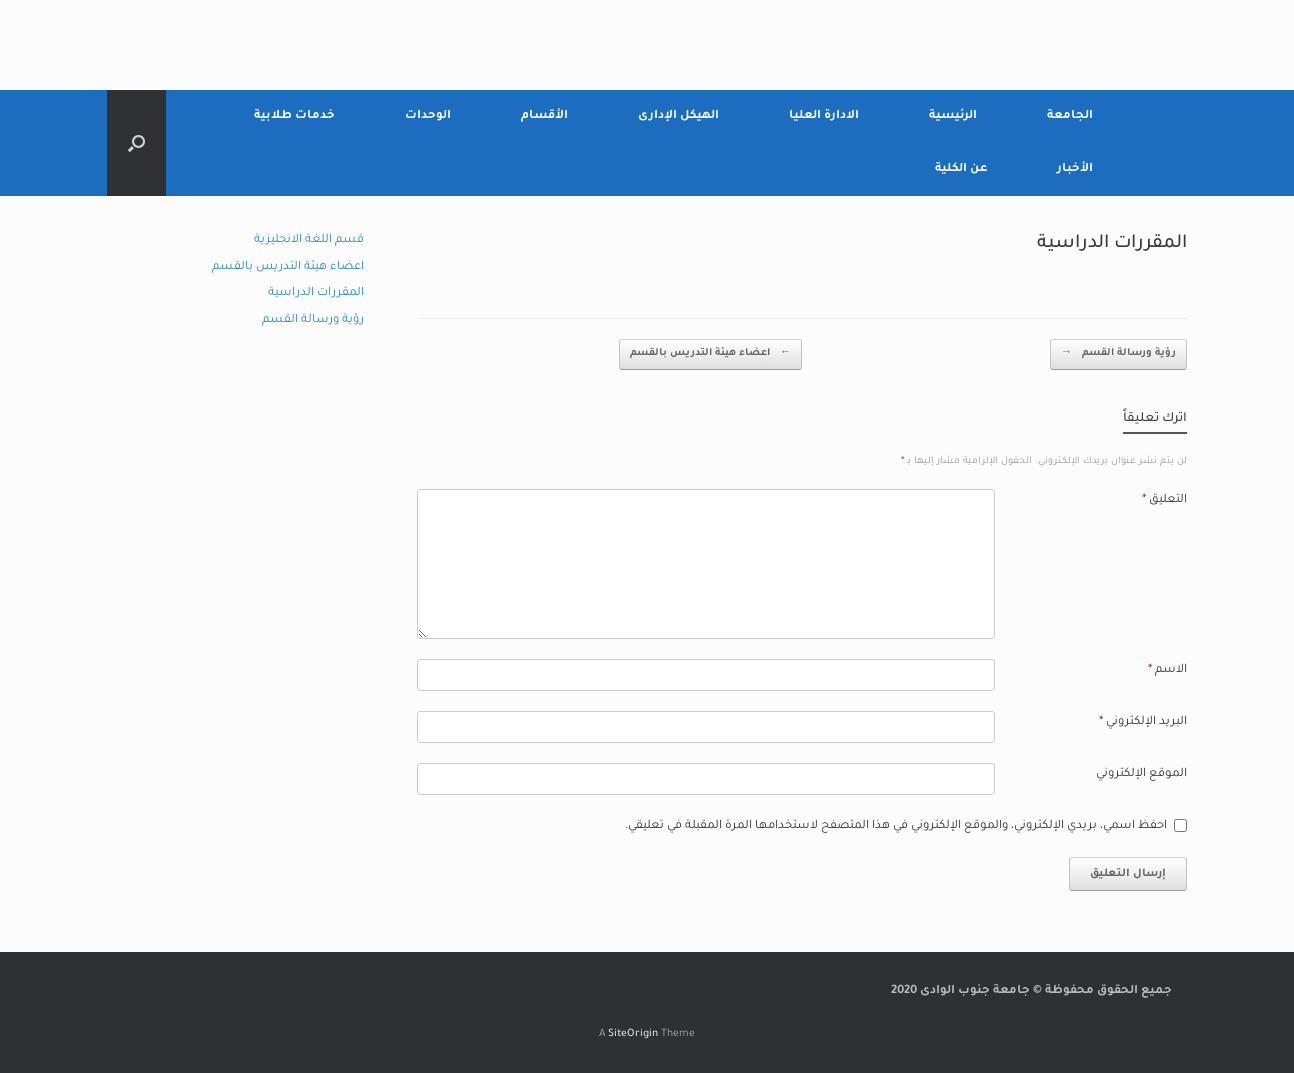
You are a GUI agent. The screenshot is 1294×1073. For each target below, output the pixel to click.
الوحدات (428, 116)
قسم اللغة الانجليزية (309, 240)
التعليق (1164, 500)
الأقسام (544, 116)
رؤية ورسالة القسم (1118, 354)
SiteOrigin (633, 1034)
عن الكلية (961, 169)
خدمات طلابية (294, 116)
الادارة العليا (824, 116)
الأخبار (1075, 169)
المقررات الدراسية (316, 293)
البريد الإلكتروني (1143, 722)
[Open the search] (136, 143)
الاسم (1167, 670)
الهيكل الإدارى (678, 116)
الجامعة (1070, 116)
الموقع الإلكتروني (1141, 774)
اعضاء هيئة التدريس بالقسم (710, 354)
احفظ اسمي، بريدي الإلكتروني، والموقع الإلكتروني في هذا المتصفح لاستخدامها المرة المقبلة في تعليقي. (896, 826)
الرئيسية (953, 116)
